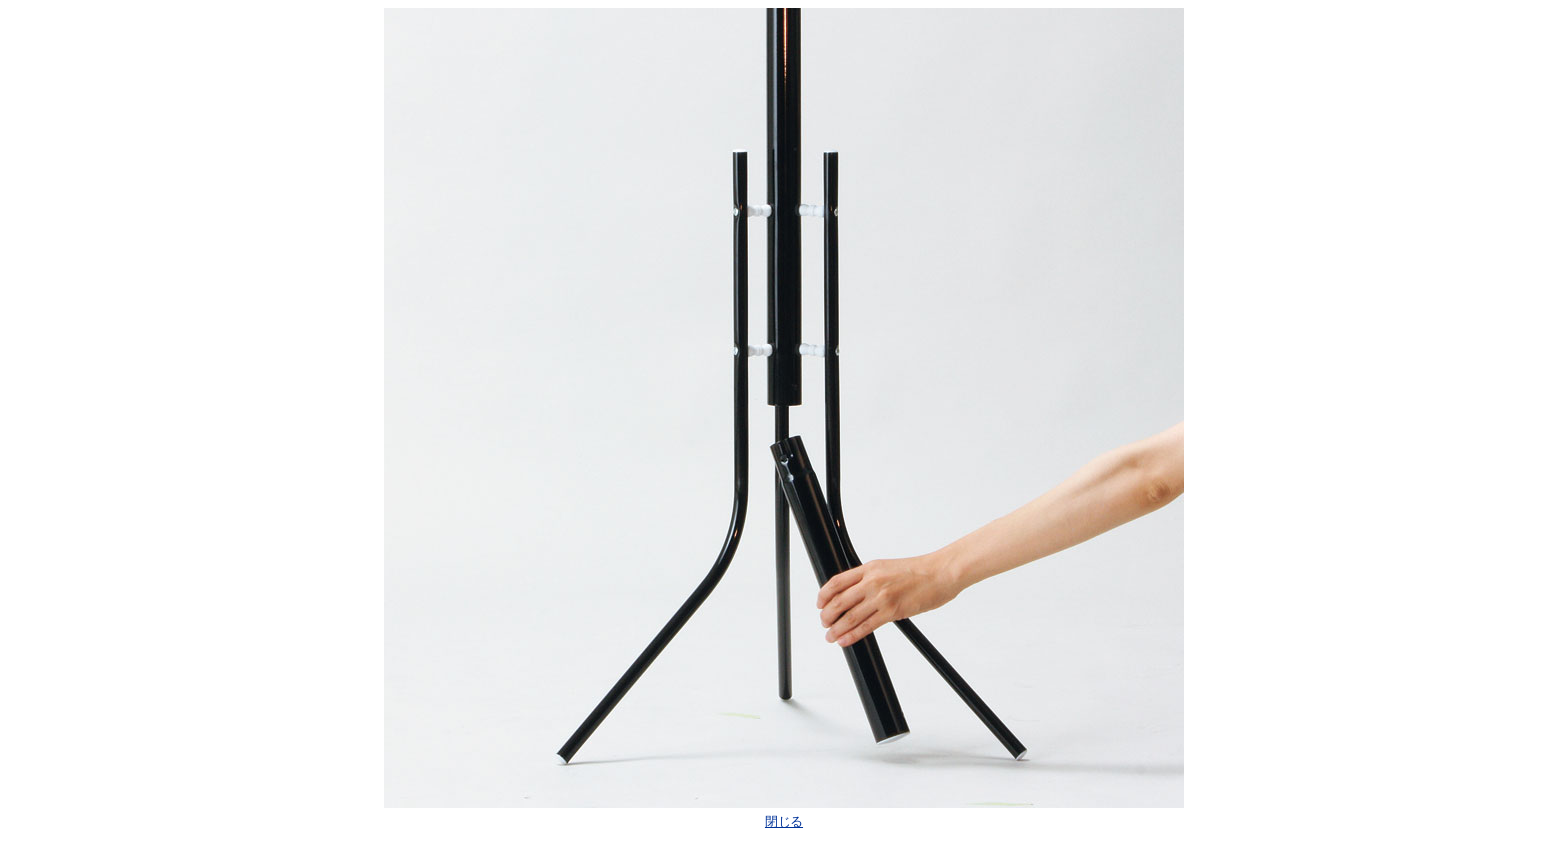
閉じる (784, 821)
